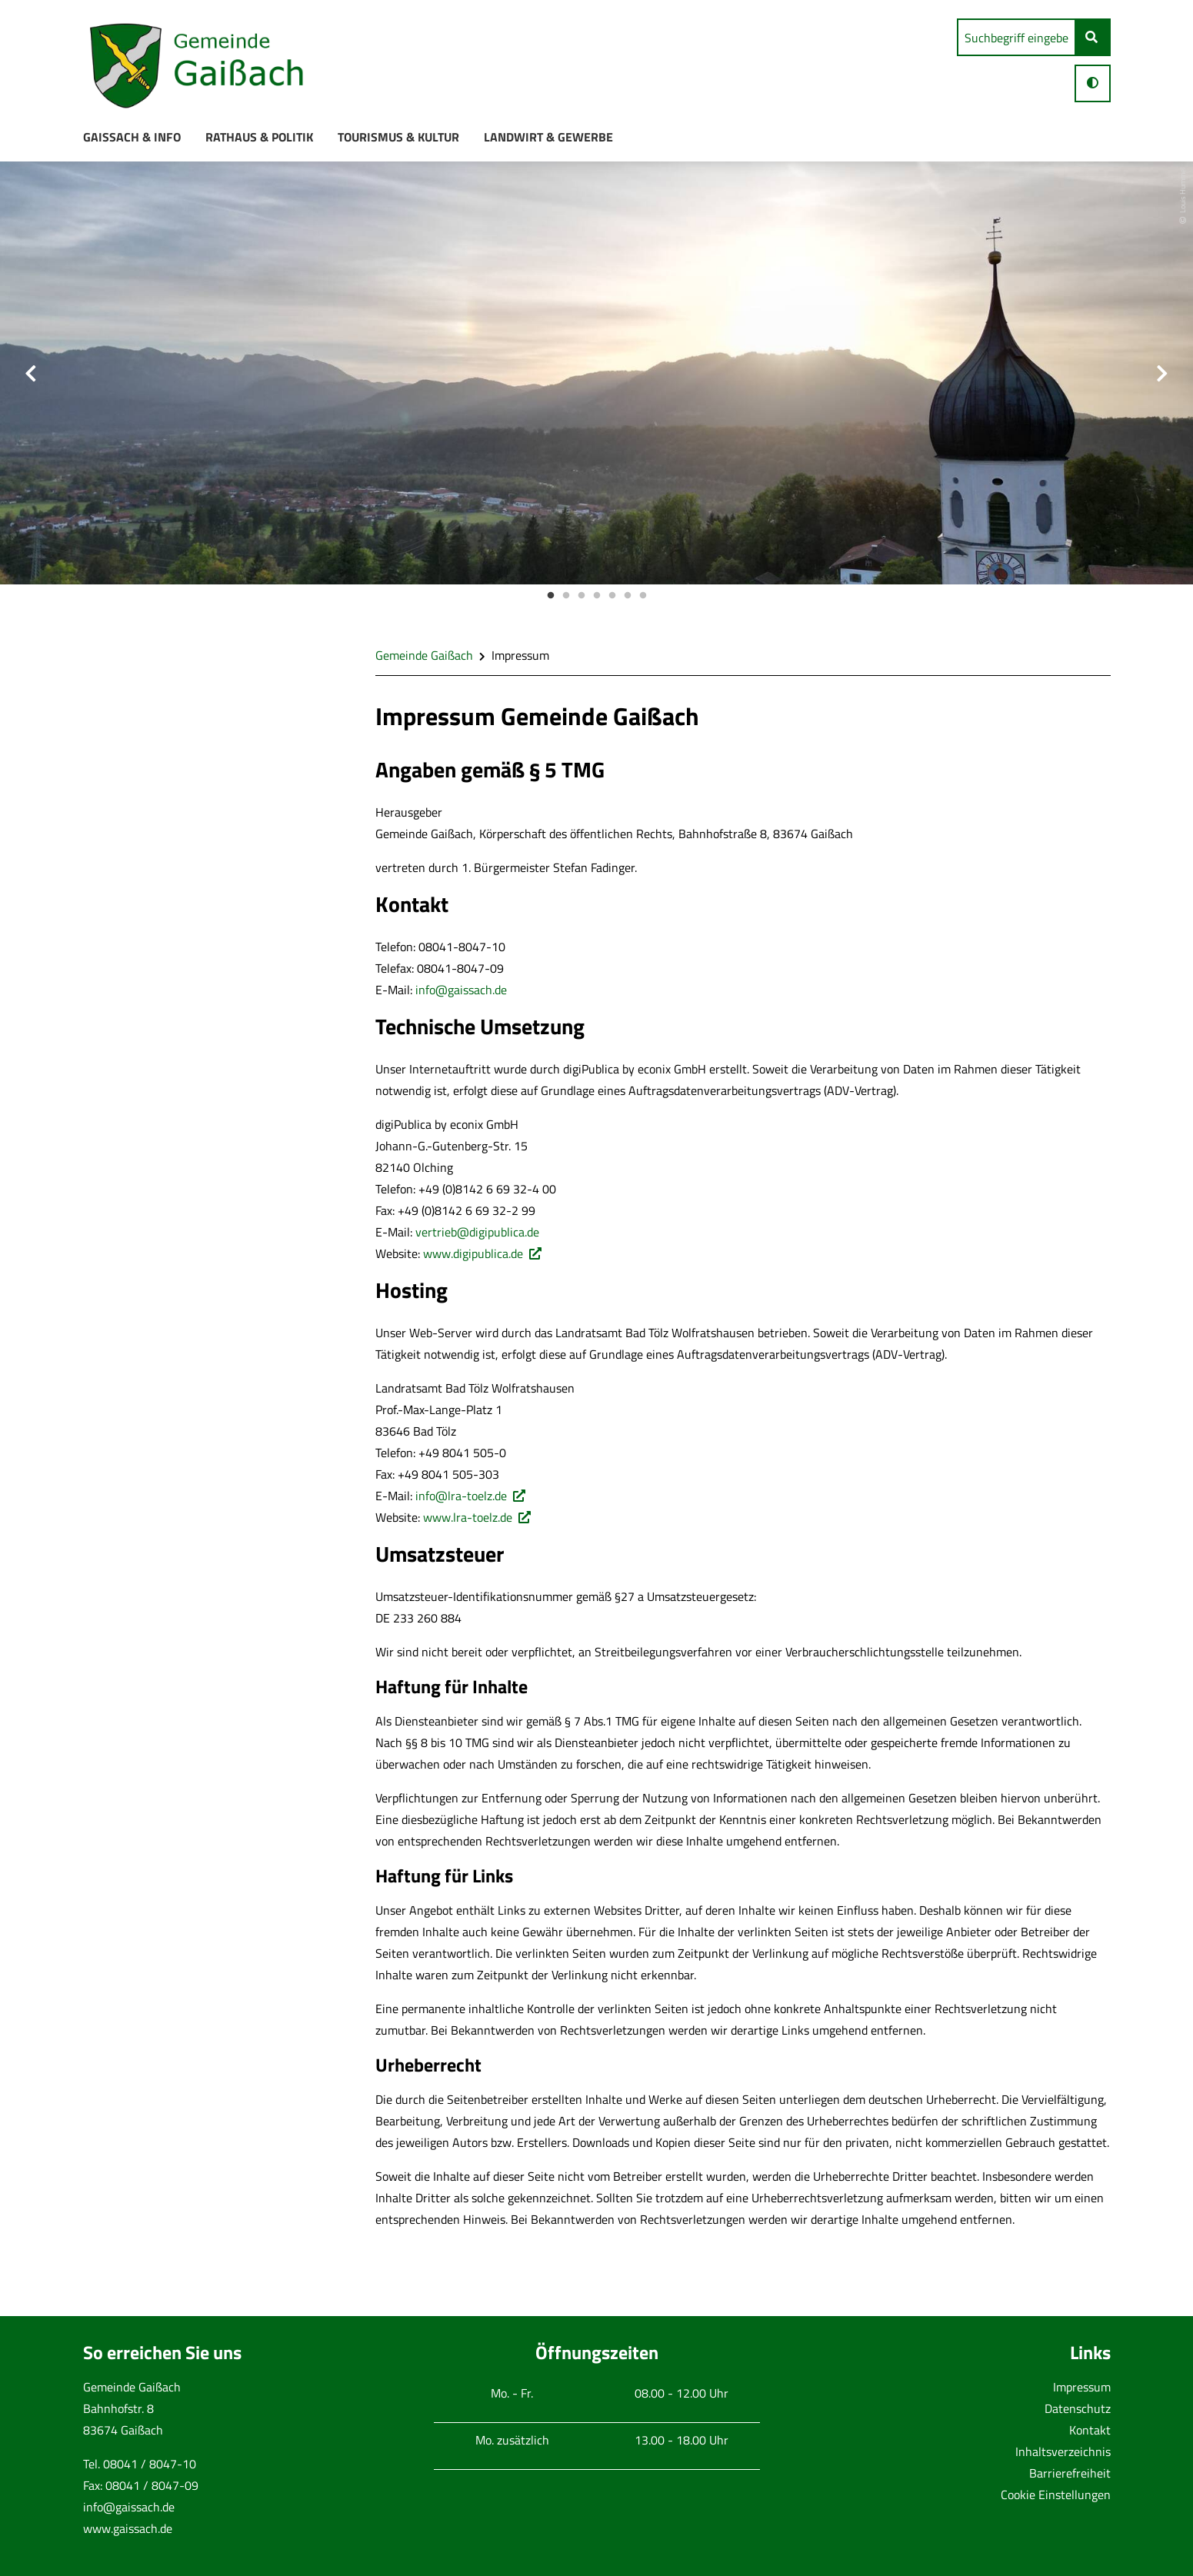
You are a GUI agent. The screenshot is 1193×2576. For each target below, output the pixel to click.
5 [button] (612, 596)
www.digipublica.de (473, 1253)
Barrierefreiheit (1070, 2473)
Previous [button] (31, 373)
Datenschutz (1078, 2408)
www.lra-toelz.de (467, 1517)
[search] (1016, 37)
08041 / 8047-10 (149, 2464)
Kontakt (1090, 2430)
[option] (596, 372)
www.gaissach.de (127, 2528)
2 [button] (566, 596)
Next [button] (1162, 373)
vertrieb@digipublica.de (477, 1232)
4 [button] (597, 596)
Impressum (1082, 2387)
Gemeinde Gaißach (424, 655)
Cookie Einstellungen (1056, 2494)
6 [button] (627, 596)
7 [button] (643, 596)
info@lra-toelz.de (461, 1495)
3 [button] (581, 596)
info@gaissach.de (461, 989)
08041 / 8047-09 (151, 2485)
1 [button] (550, 596)
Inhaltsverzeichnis (1063, 2451)
